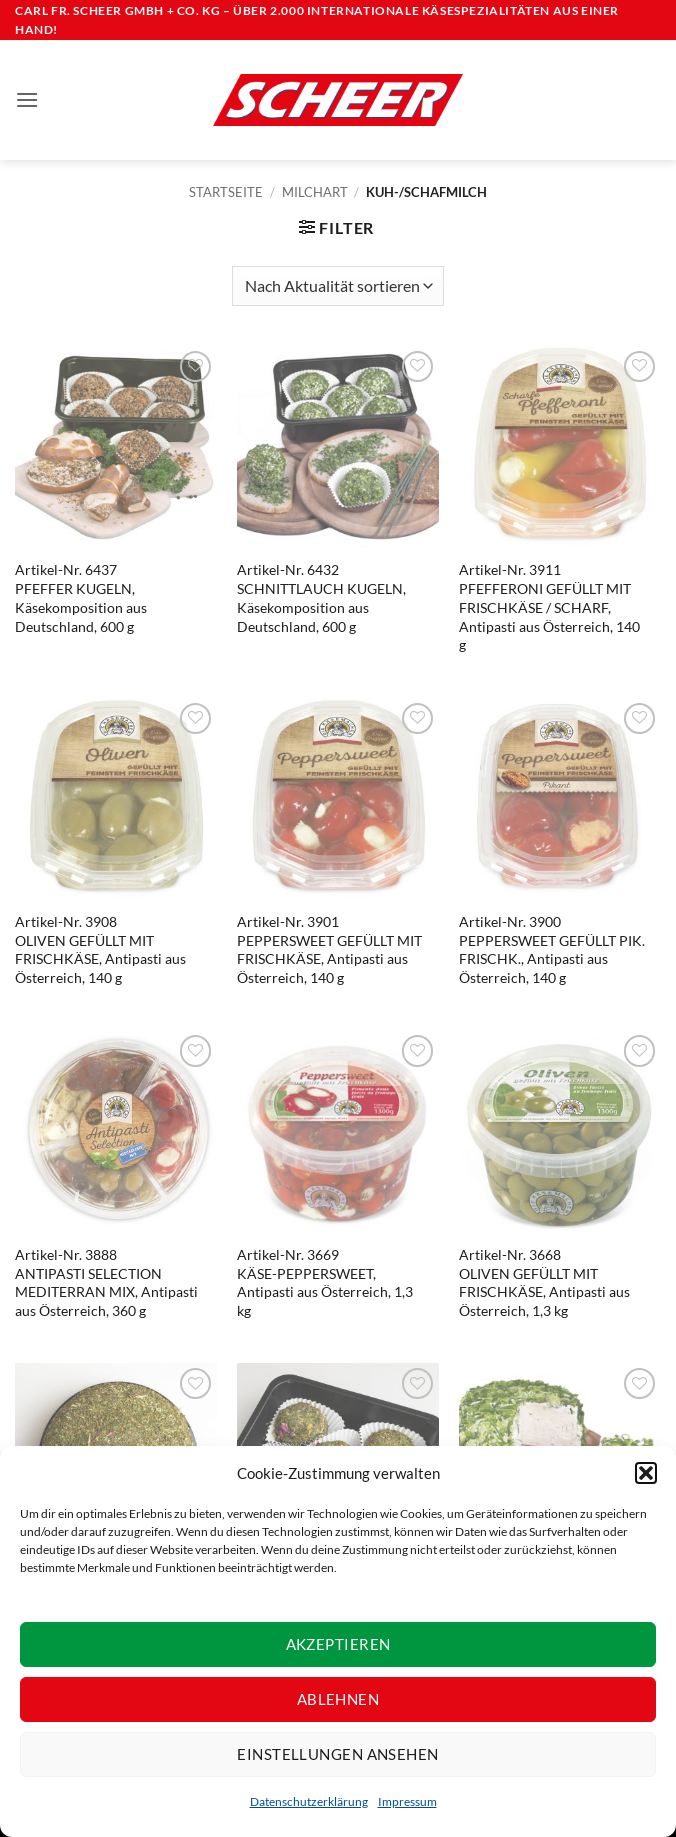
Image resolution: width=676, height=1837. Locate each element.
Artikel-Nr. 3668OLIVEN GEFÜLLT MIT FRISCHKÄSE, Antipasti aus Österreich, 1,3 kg (544, 1282)
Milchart (315, 192)
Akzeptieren (338, 1644)
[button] (646, 1473)
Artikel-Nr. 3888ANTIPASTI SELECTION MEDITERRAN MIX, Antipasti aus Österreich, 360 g (106, 1282)
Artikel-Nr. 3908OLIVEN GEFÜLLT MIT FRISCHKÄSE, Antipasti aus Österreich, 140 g (100, 949)
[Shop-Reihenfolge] (337, 286)
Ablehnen (338, 1699)
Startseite (226, 192)
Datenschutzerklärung (309, 1801)
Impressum (407, 1801)
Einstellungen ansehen (337, 1754)
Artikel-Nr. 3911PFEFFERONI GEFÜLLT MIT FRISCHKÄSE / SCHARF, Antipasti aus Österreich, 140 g (549, 607)
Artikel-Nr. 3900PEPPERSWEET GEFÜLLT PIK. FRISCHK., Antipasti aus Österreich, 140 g (552, 949)
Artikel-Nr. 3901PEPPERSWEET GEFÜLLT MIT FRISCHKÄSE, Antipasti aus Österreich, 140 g (329, 949)
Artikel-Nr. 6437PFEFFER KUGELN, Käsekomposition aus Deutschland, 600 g (81, 597)
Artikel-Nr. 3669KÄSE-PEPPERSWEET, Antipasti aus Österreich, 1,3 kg (325, 1282)
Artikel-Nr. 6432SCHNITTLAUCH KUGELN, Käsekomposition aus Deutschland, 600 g (321, 597)
